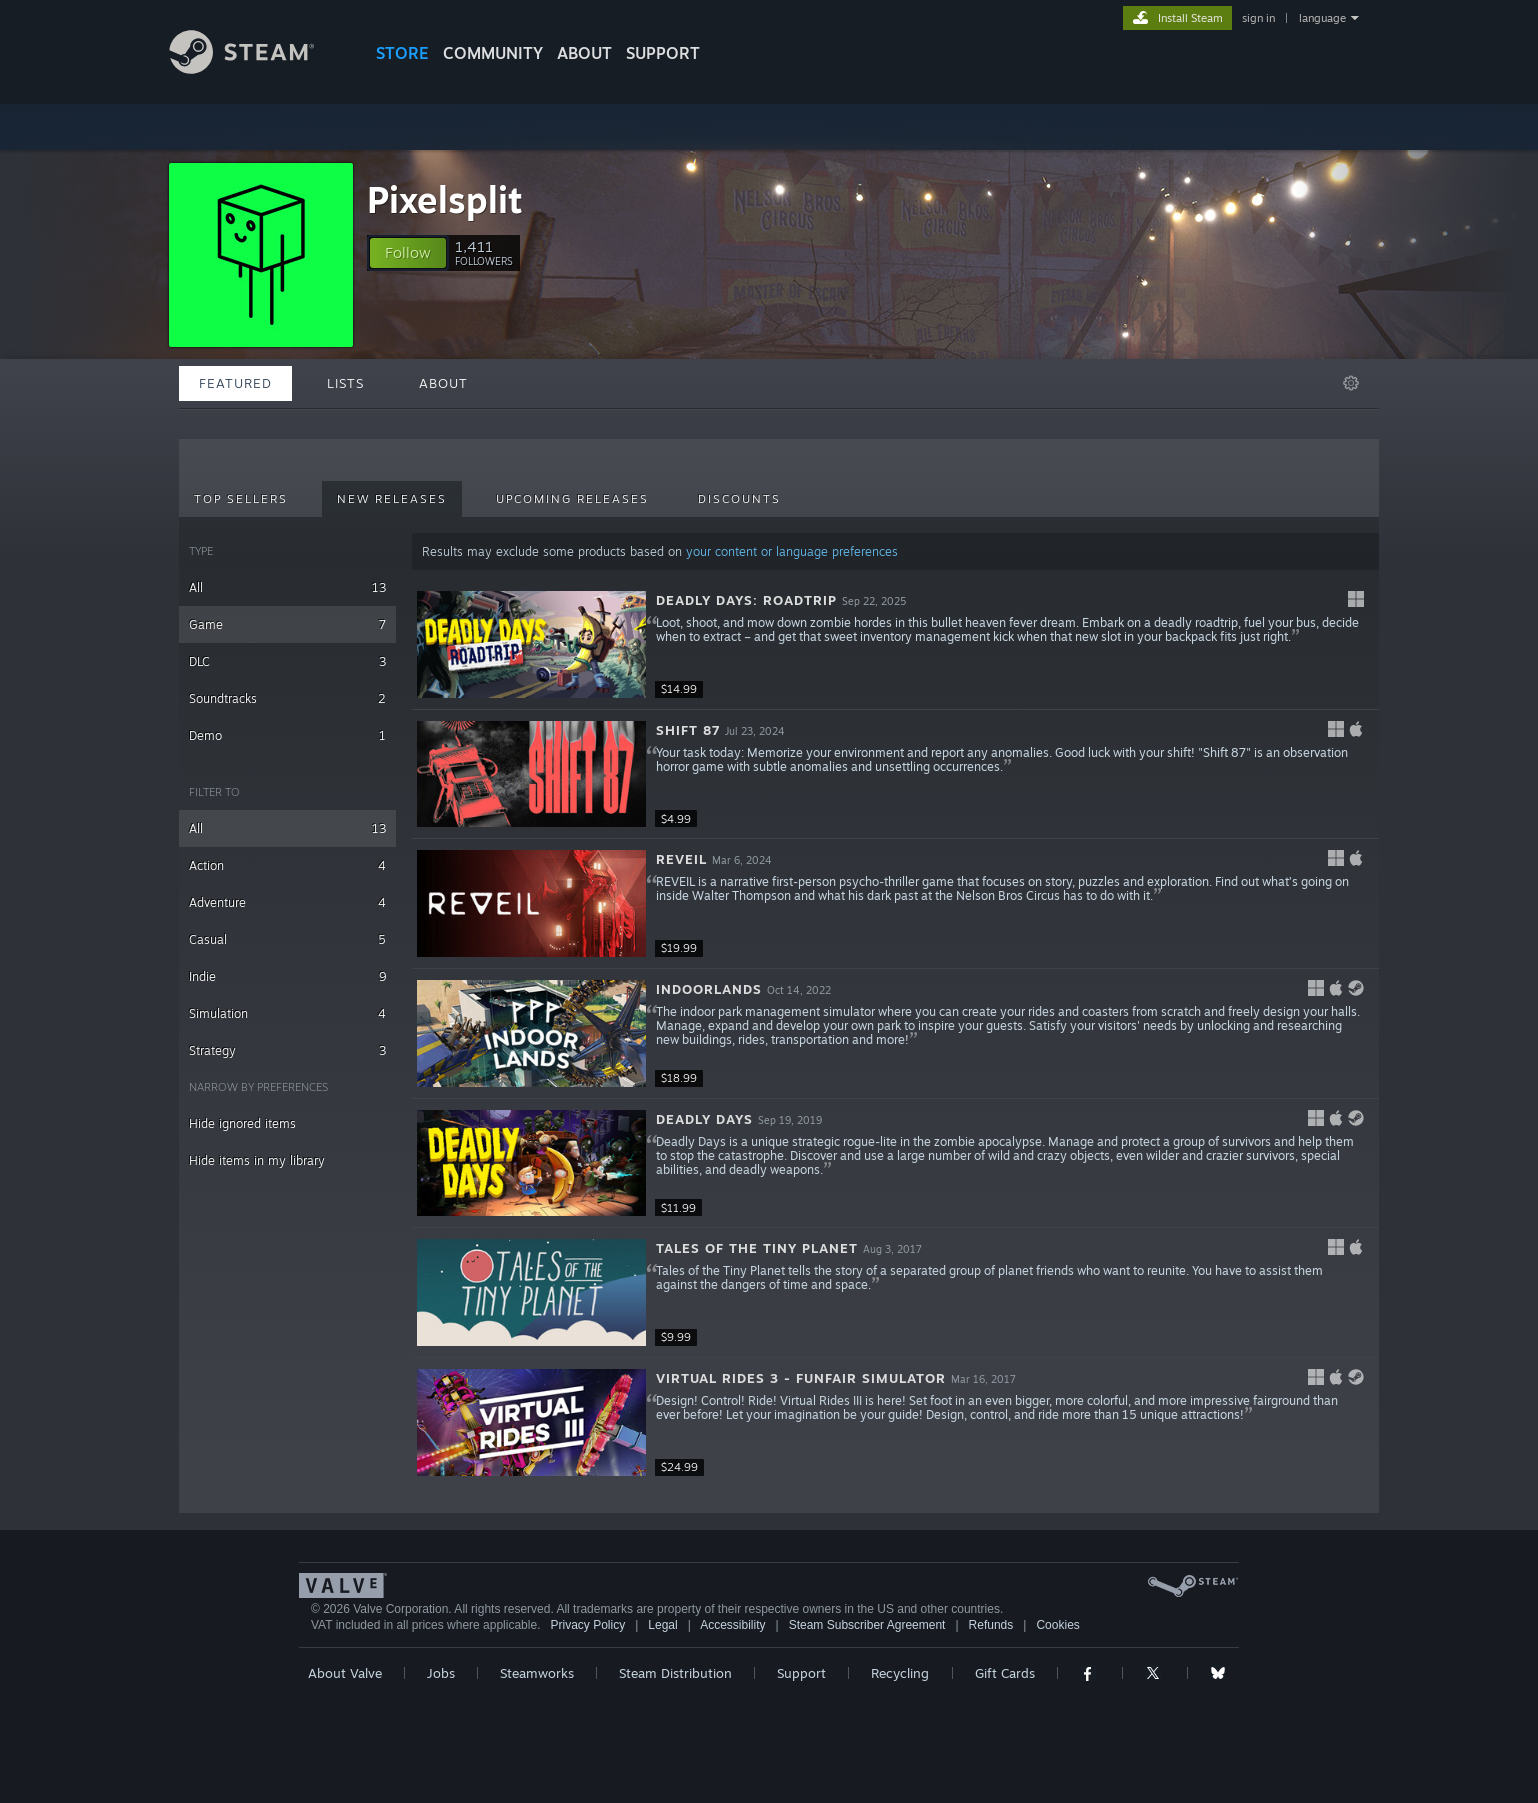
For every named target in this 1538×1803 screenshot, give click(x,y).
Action (287, 865)
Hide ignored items (242, 1123)
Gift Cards (1005, 1673)
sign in (1258, 18)
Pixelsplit (445, 199)
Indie (287, 976)
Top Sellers (241, 499)
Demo (287, 735)
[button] (408, 253)
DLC (287, 661)
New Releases (392, 499)
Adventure (287, 902)
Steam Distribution (675, 1673)
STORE (402, 53)
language (1322, 18)
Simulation (287, 1013)
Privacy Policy (587, 1625)
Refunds (991, 1625)
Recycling (900, 1673)
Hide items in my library (257, 1160)
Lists (345, 383)
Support (801, 1673)
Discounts (739, 499)
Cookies (1057, 1625)
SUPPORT (663, 53)
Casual (287, 939)
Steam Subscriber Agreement (867, 1625)
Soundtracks (287, 698)
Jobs (441, 1673)
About (584, 53)
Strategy (287, 1050)
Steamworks (537, 1673)
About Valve (345, 1673)
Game (287, 624)
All (287, 587)
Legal (662, 1625)
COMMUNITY (493, 53)
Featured (235, 383)
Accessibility (732, 1625)
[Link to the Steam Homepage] (257, 68)
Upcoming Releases (572, 499)
